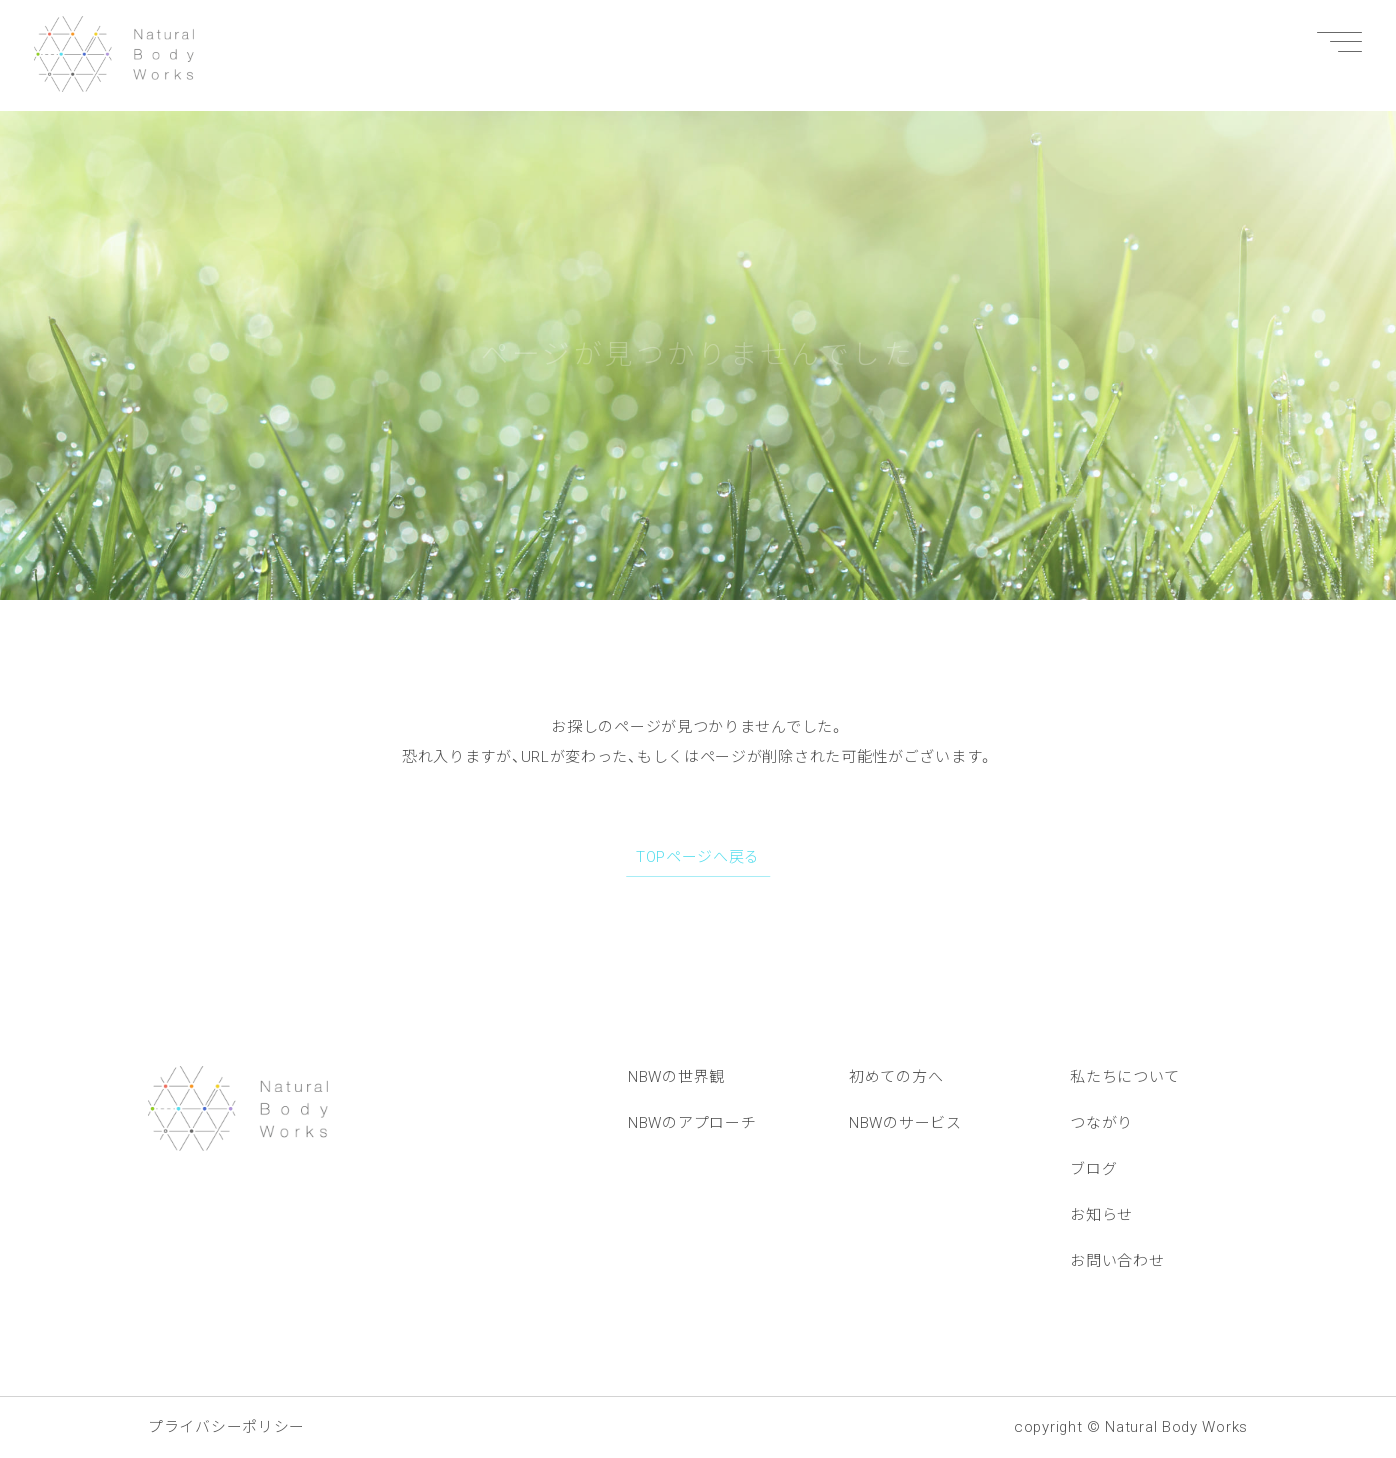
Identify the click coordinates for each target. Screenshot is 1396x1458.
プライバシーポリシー (226, 1427)
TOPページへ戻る (698, 857)
